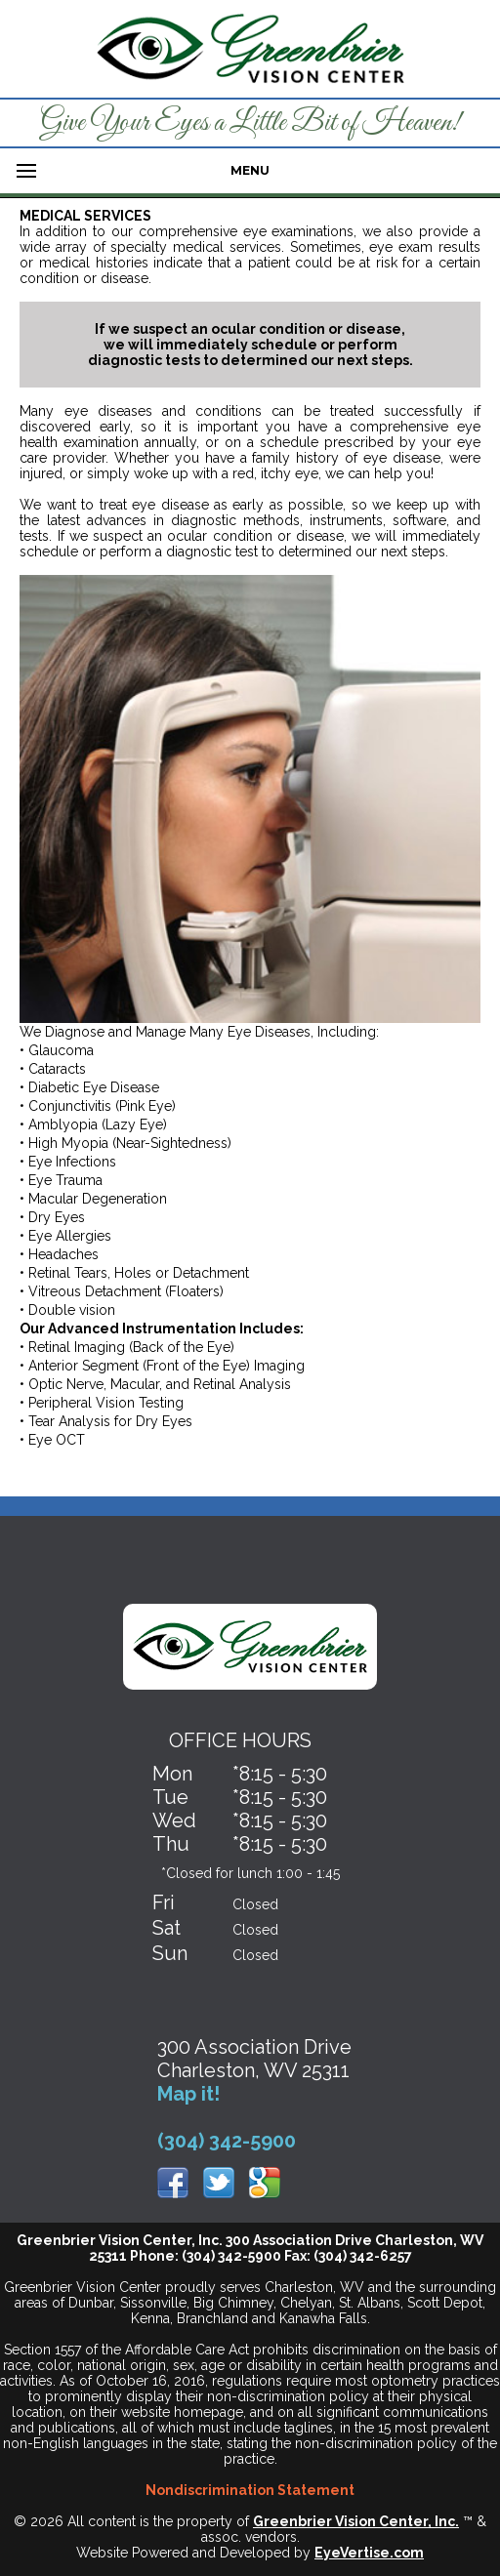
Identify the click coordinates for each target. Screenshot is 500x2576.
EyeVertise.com (369, 2552)
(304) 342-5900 (226, 2140)
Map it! (188, 2094)
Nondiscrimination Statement (250, 2490)
